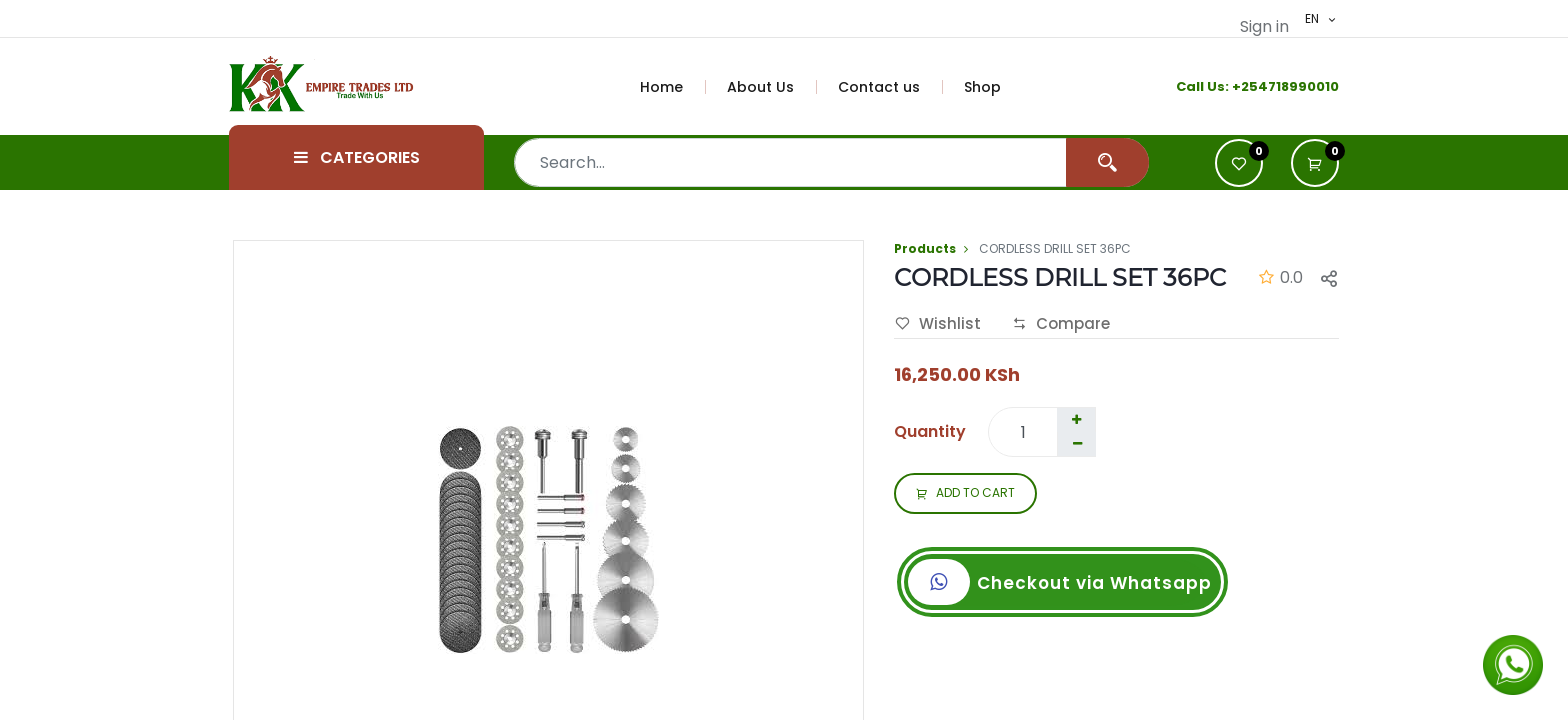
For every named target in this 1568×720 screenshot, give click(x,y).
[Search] (1107, 162)
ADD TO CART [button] (965, 494)
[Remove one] (1077, 444)
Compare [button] (1061, 324)
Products (925, 248)
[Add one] (1076, 420)
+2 (1240, 86)
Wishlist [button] (938, 324)
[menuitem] (673, 87)
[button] (1315, 163)
